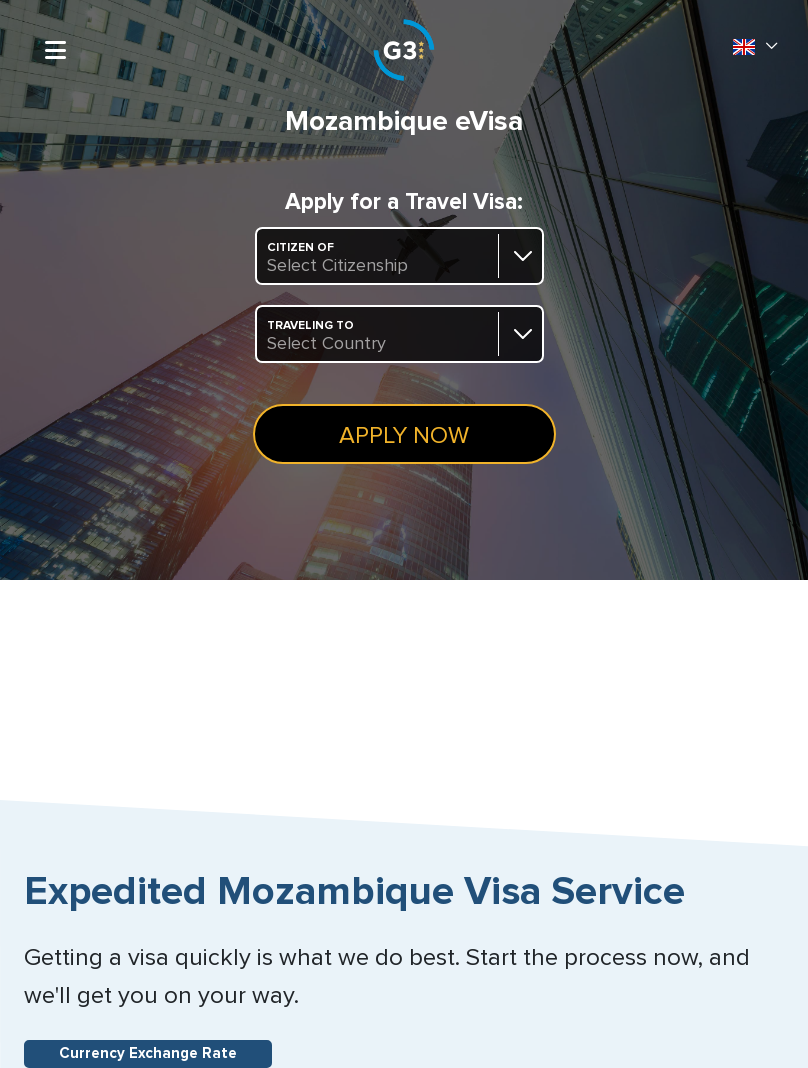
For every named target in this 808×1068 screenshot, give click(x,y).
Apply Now (404, 436)
